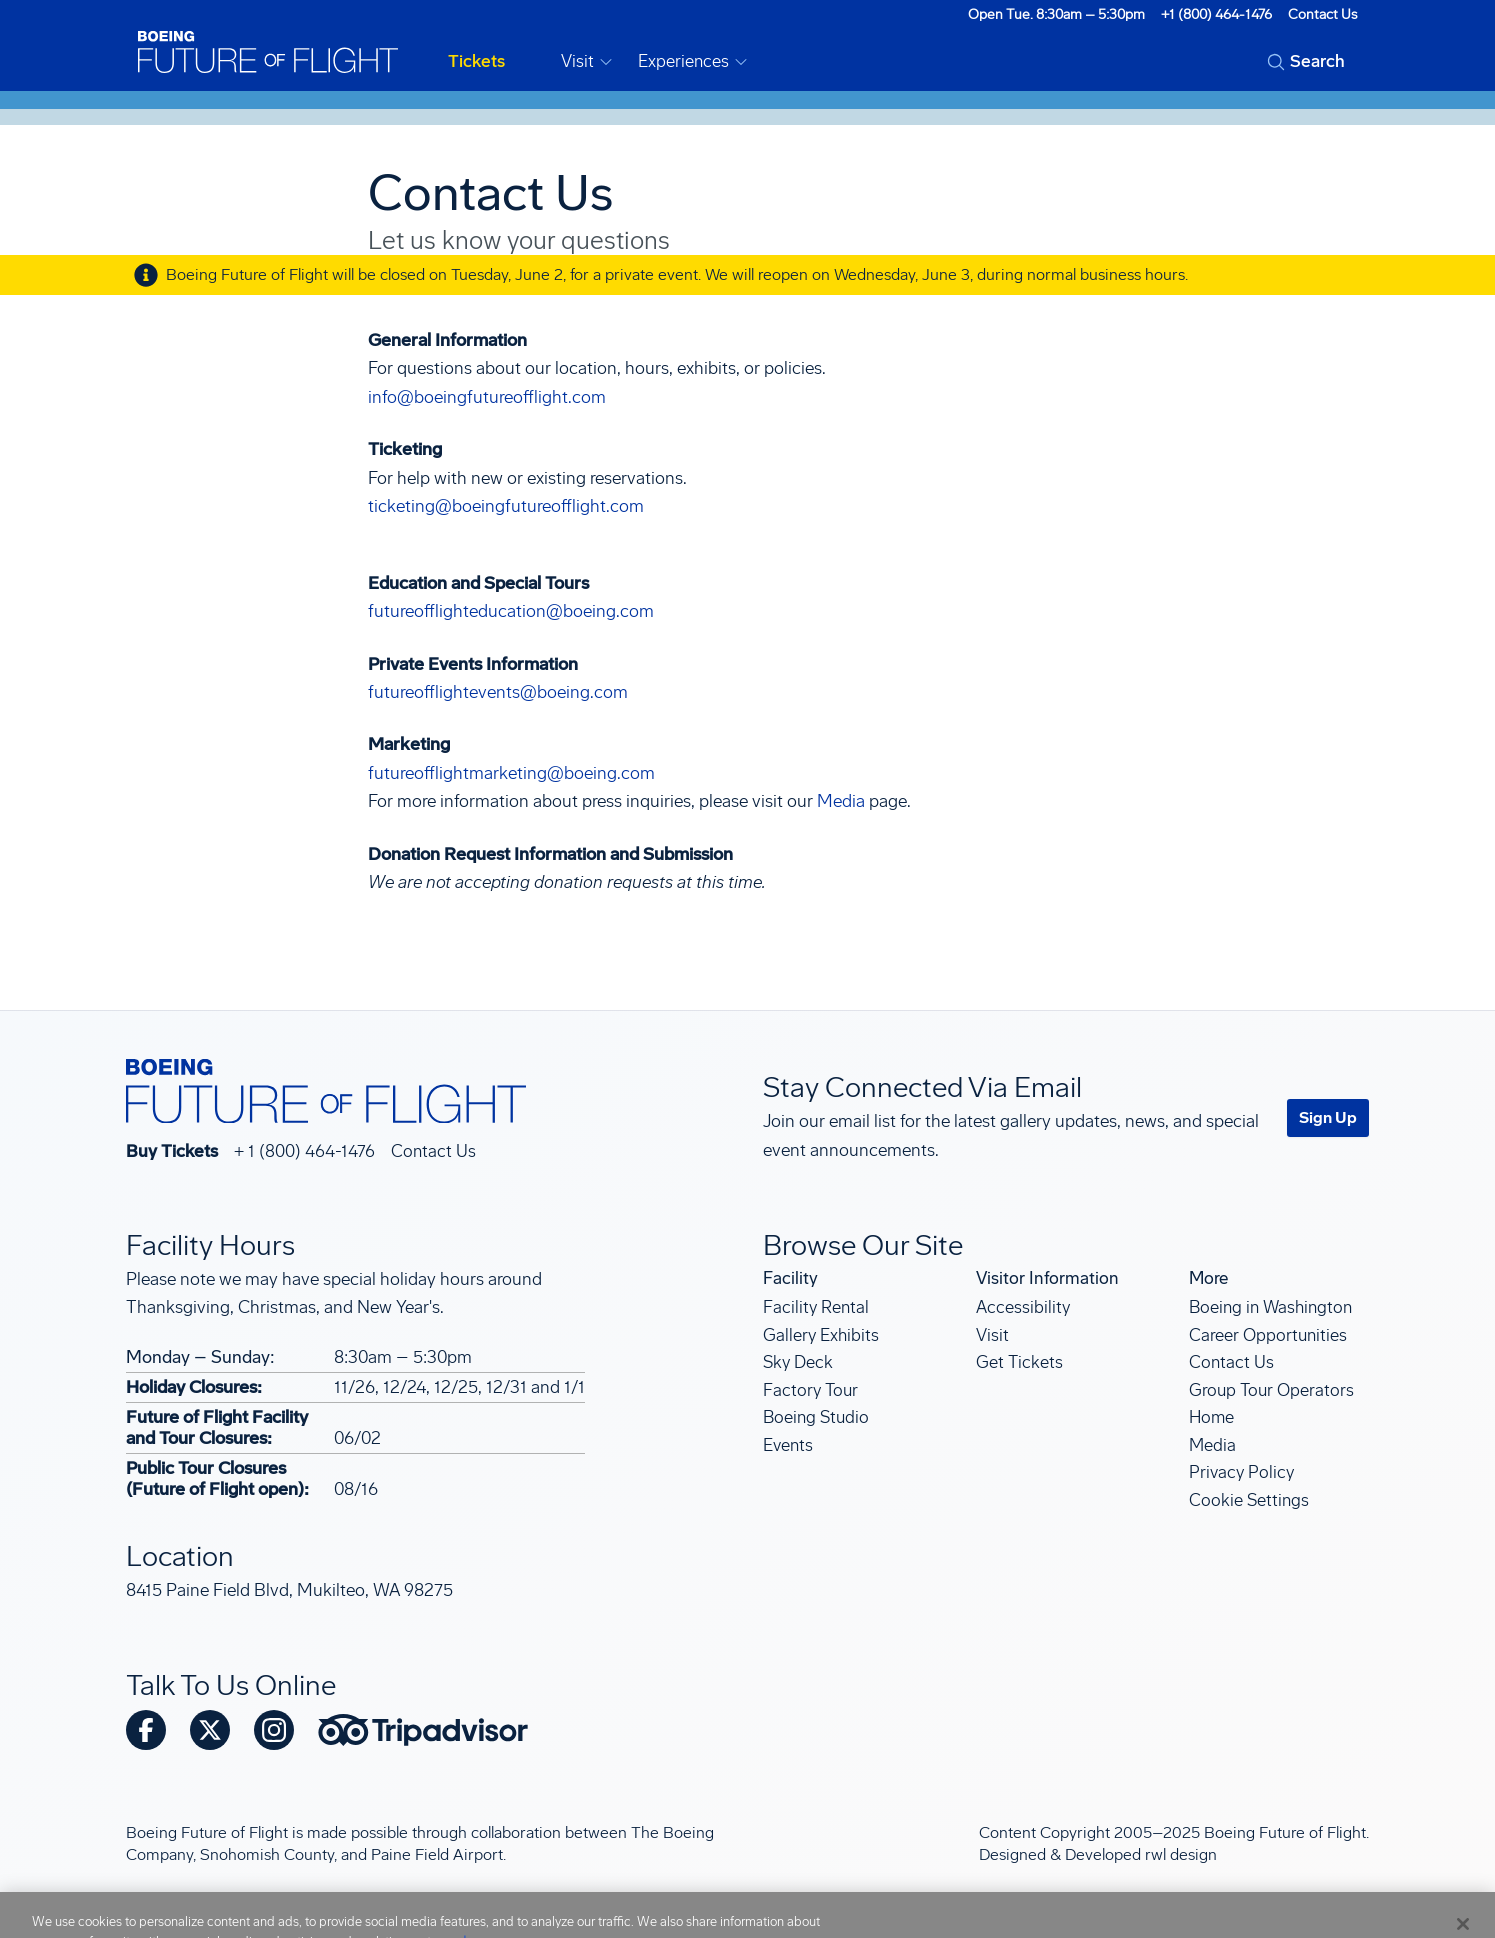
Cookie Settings (1249, 1500)
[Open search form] (1305, 62)
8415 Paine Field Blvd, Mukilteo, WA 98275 (289, 1590)
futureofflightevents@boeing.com (498, 692)
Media (841, 801)
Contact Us (1322, 14)
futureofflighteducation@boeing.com (511, 611)
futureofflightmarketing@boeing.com (511, 773)
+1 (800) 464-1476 (1216, 14)
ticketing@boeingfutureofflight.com (506, 506)
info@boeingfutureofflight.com (487, 397)
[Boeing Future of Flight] (268, 52)
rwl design (1181, 1854)
